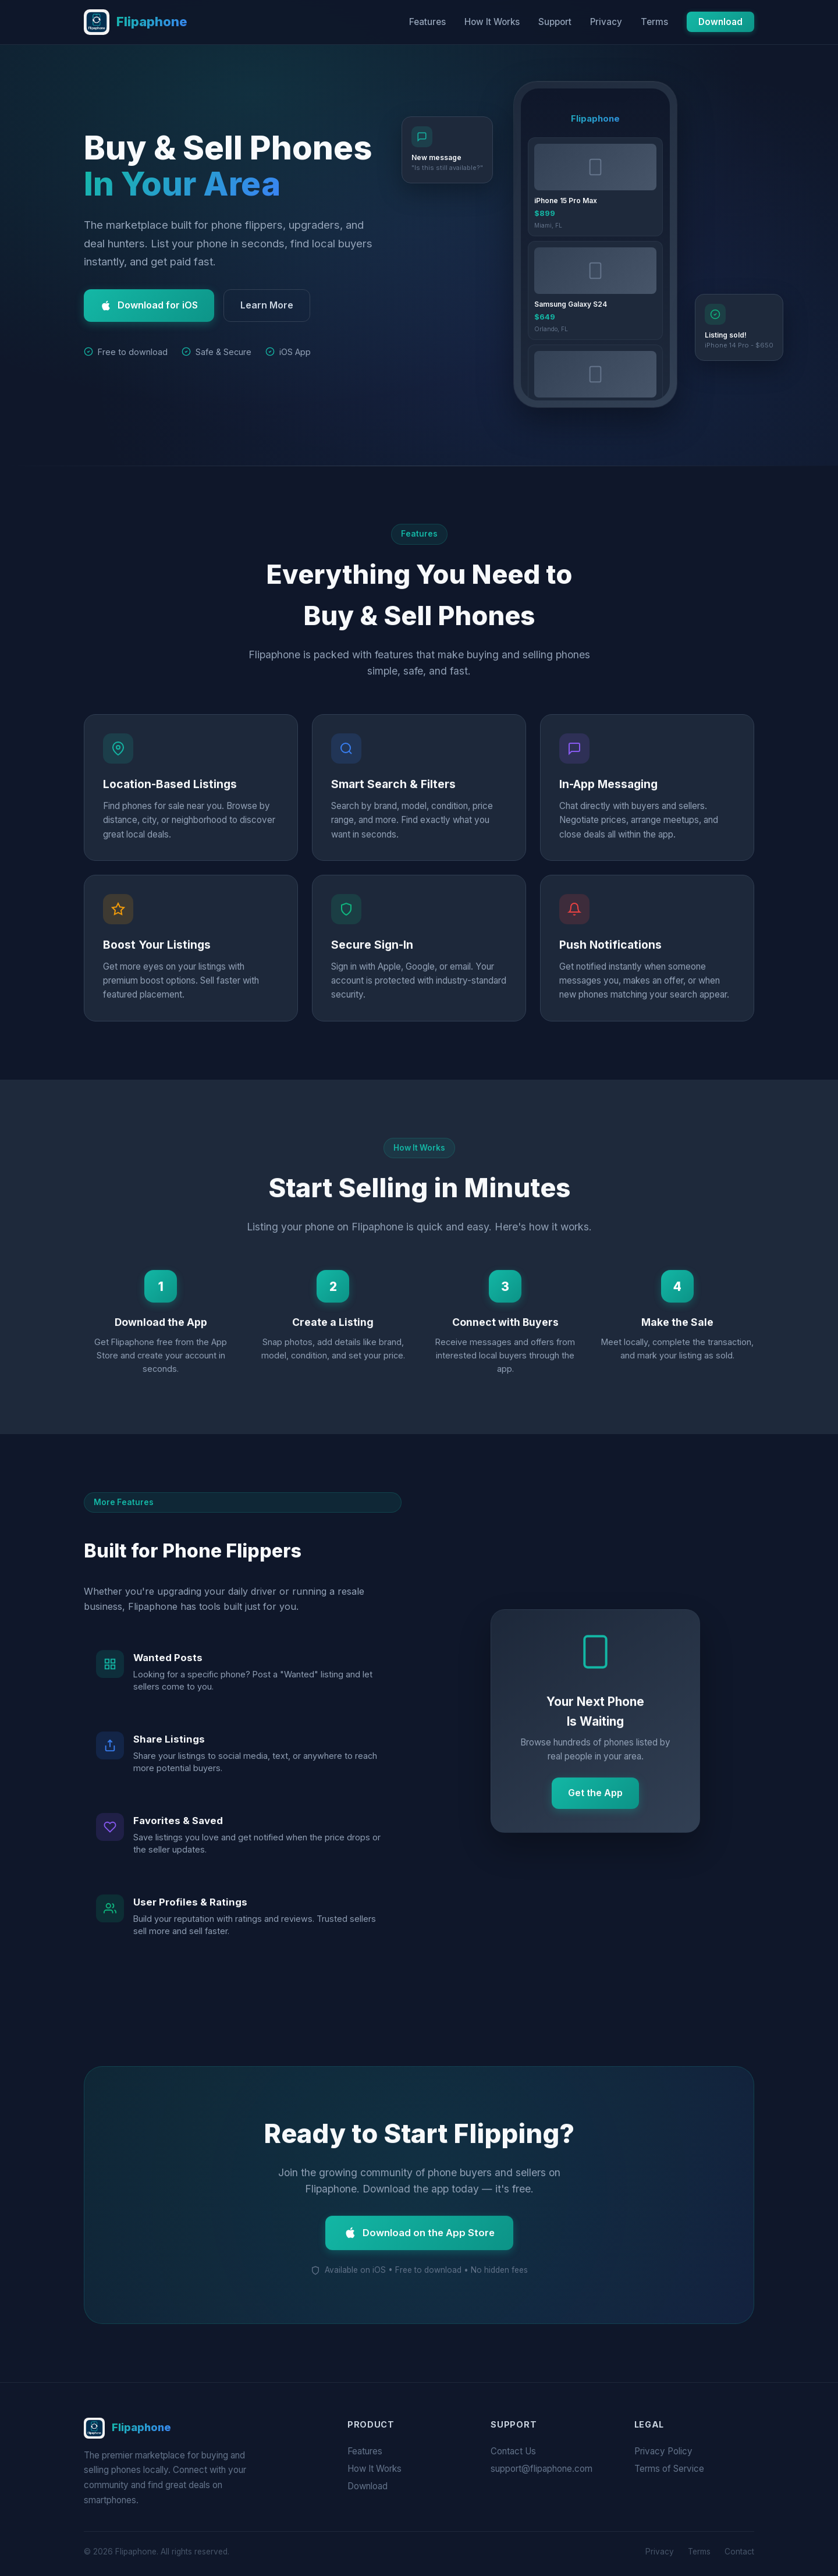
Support (554, 21)
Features (427, 21)
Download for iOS (149, 305)
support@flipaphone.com (541, 2468)
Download (720, 21)
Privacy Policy (663, 2451)
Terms (654, 21)
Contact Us (513, 2451)
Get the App (595, 1794)
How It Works (492, 21)
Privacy (606, 21)
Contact (739, 2551)
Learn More (266, 305)
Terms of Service (669, 2468)
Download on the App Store (419, 2233)
